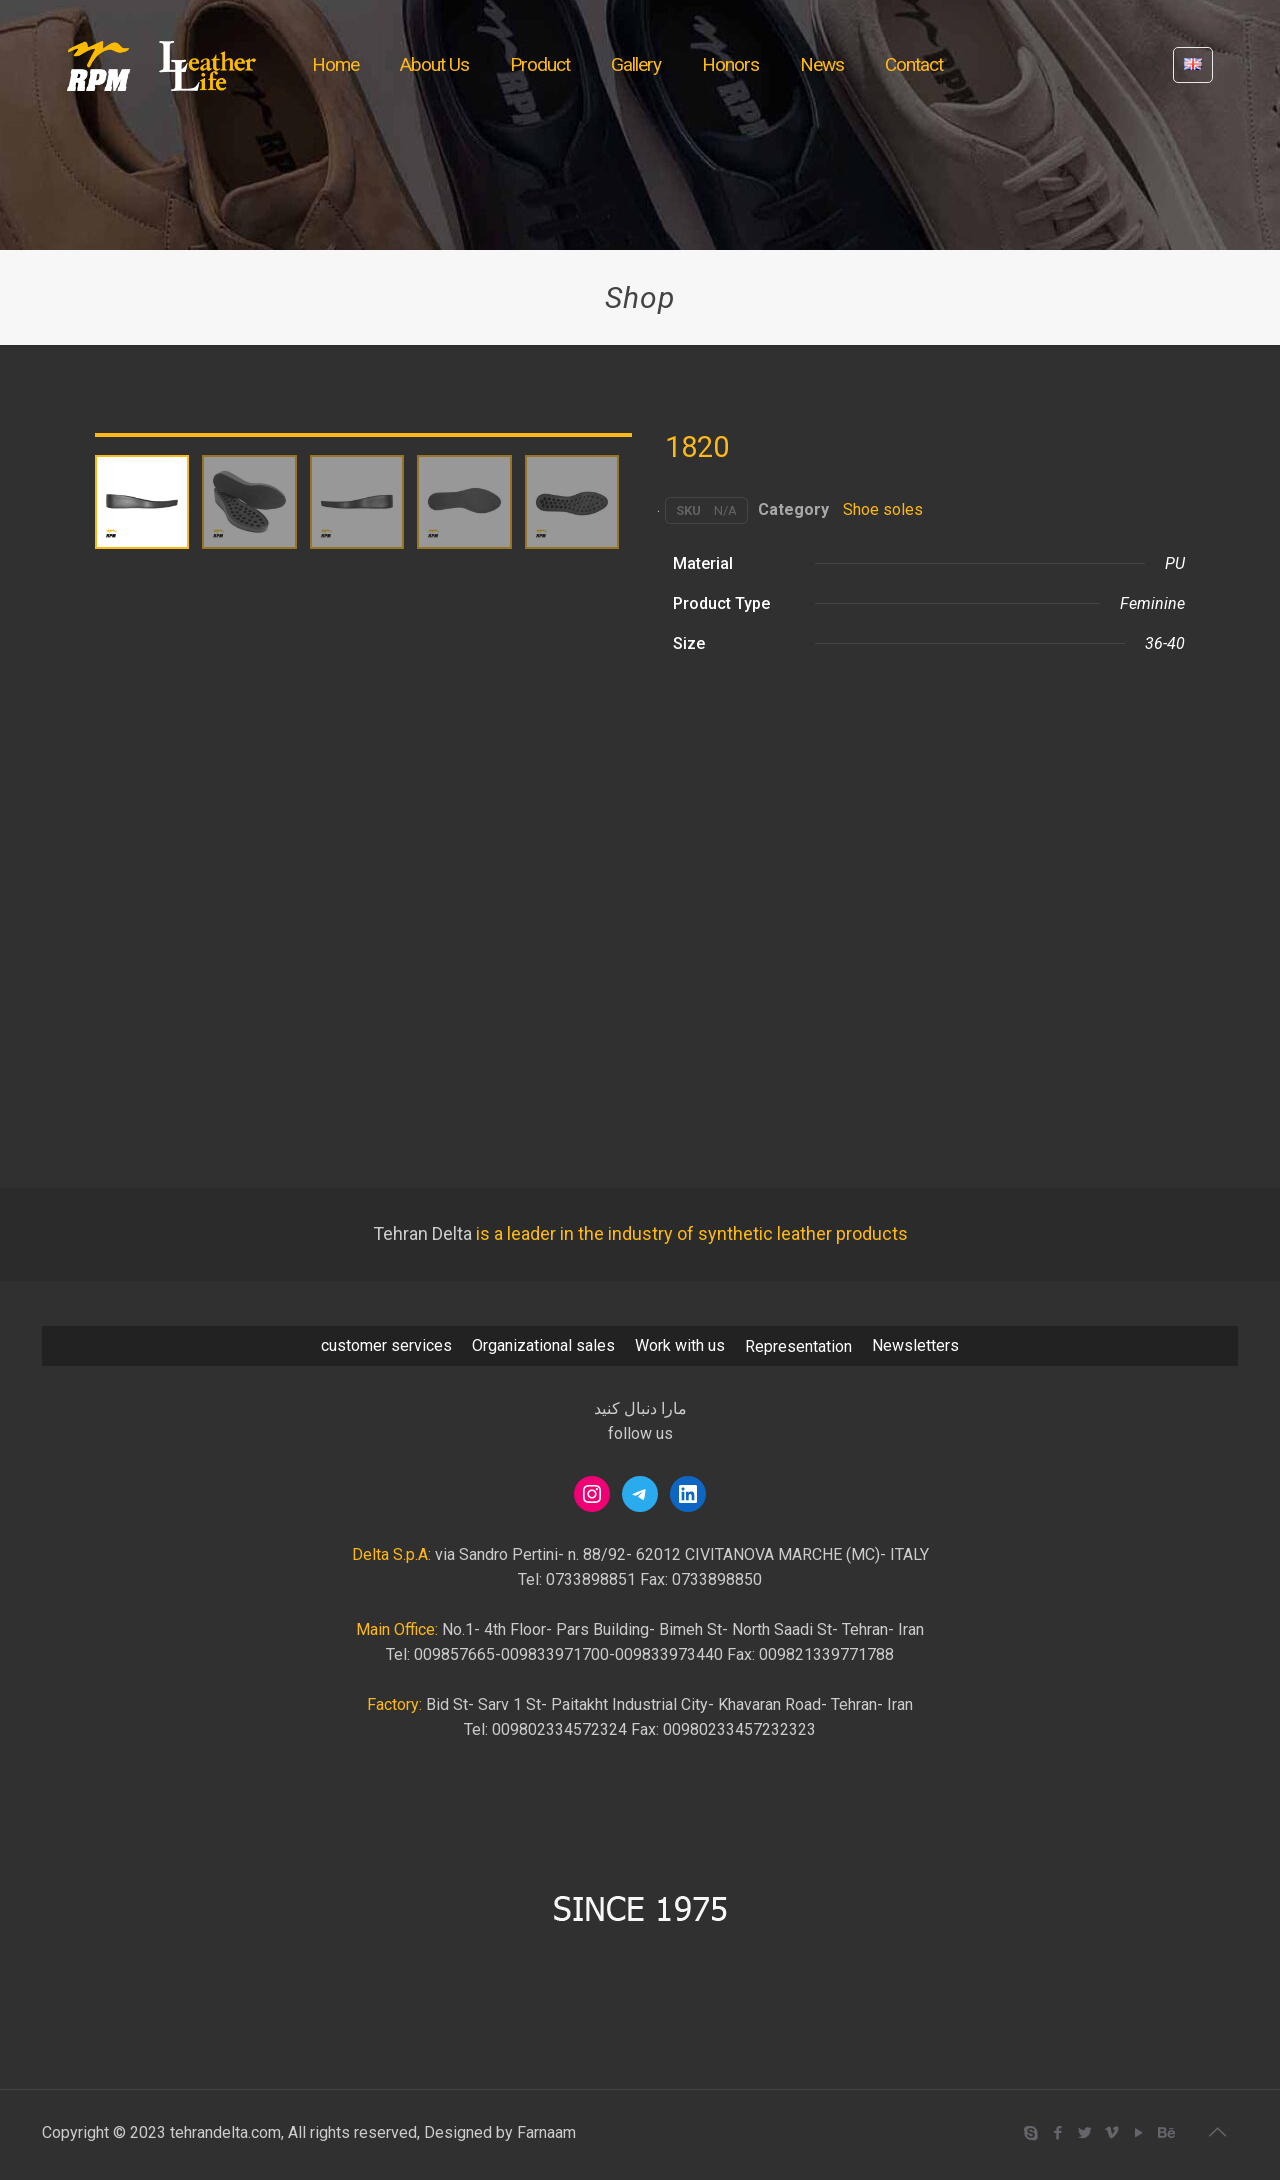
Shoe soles (883, 509)
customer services (386, 1345)
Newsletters (915, 1345)
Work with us (680, 1345)
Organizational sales (543, 1345)
